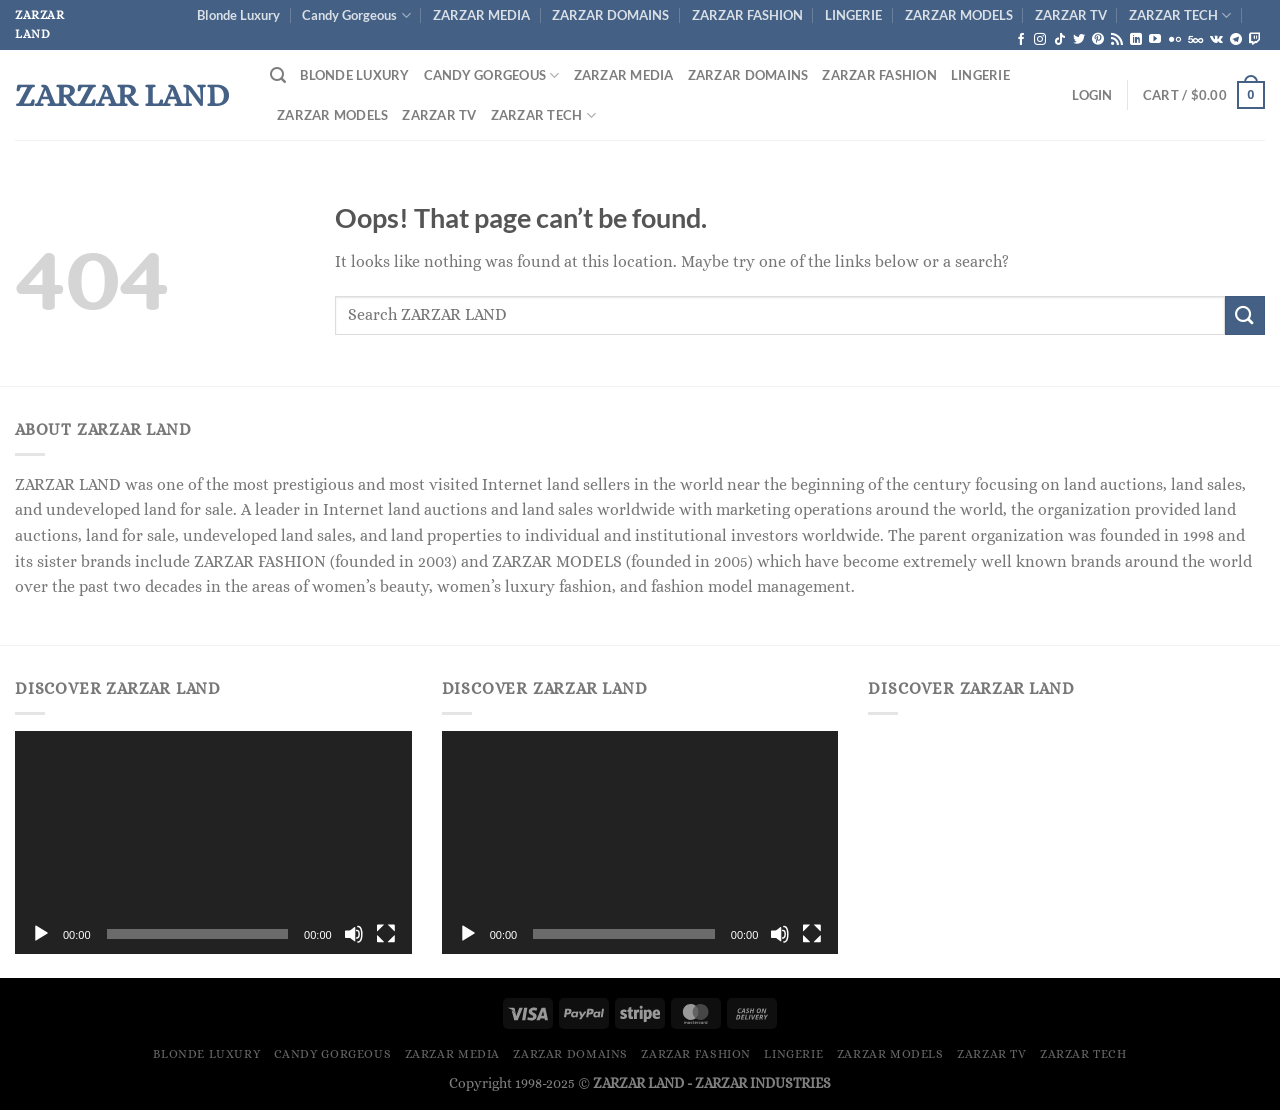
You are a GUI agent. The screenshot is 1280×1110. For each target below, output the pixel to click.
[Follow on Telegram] (1236, 40)
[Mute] (354, 934)
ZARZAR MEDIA (481, 15)
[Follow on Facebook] (1021, 40)
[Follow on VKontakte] (1216, 40)
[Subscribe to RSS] (1117, 40)
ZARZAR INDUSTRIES (763, 1083)
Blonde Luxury (238, 15)
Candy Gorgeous (356, 15)
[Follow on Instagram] (1040, 40)
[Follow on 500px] (1195, 40)
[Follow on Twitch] (1255, 40)
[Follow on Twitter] (1079, 40)
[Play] (41, 934)
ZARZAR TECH (1180, 15)
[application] (213, 842)
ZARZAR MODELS (959, 15)
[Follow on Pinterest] (1098, 40)
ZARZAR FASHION (747, 15)
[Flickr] (1175, 40)
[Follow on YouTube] (1155, 40)
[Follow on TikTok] (1060, 40)
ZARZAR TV (1071, 15)
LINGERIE (853, 15)
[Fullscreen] (386, 934)
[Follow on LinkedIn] (1136, 40)
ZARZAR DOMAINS (610, 15)
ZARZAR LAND (122, 95)
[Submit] (1245, 315)
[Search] (278, 75)
